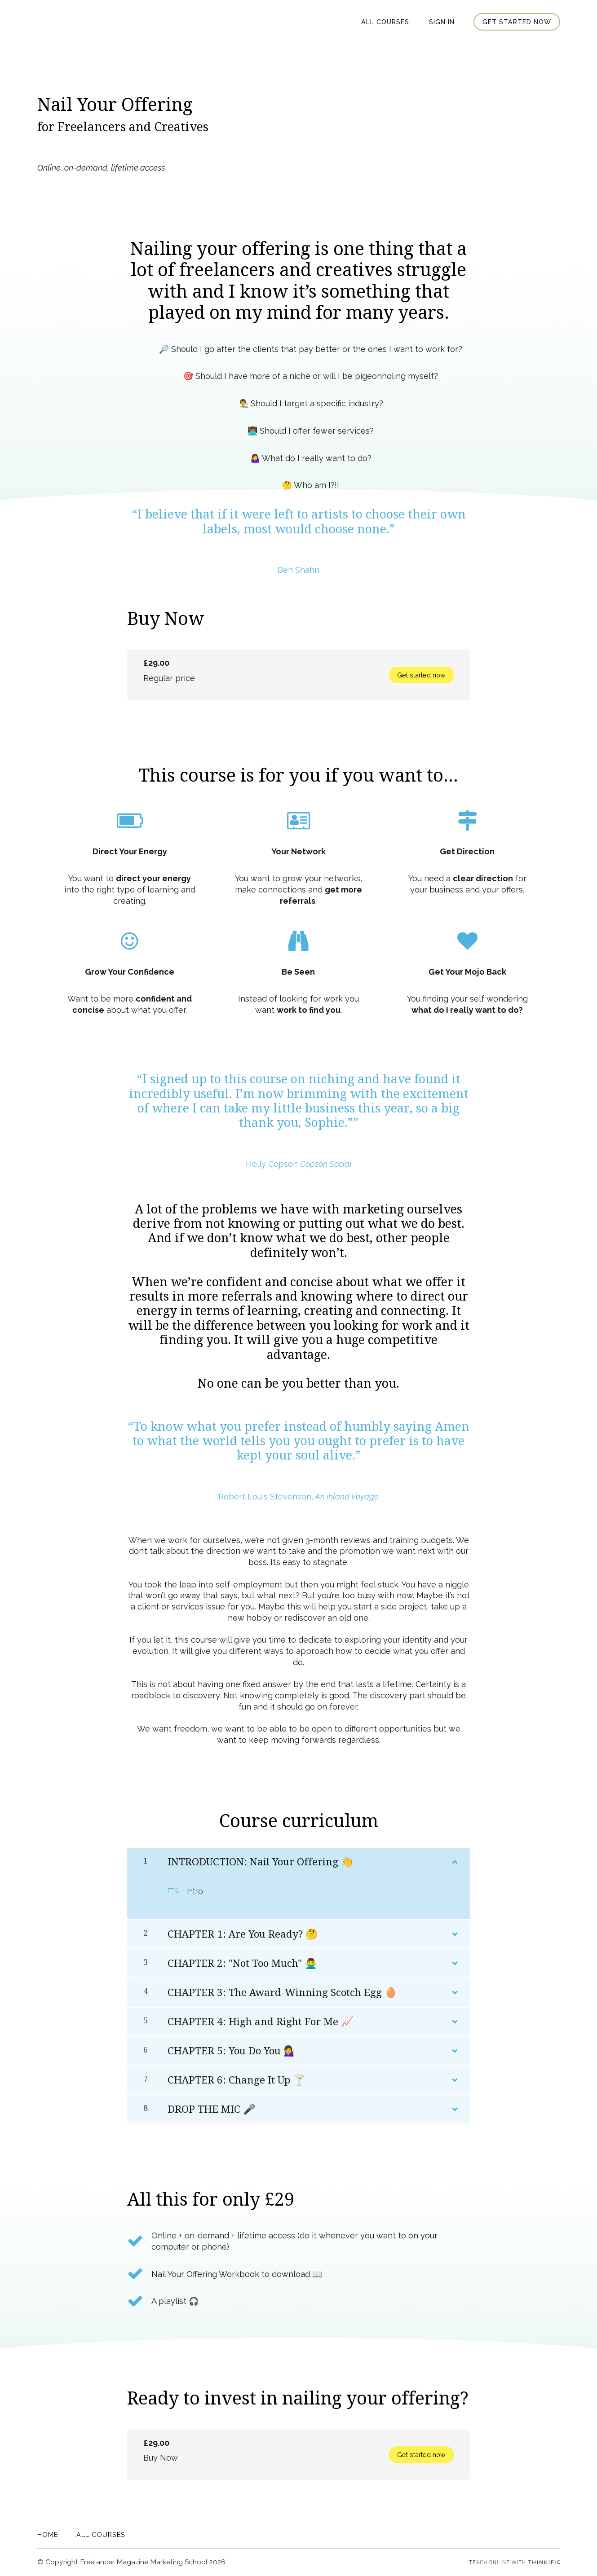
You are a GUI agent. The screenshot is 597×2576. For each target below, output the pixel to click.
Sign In (442, 22)
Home (47, 2534)
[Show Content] (454, 1860)
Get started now (516, 22)
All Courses (387, 22)
